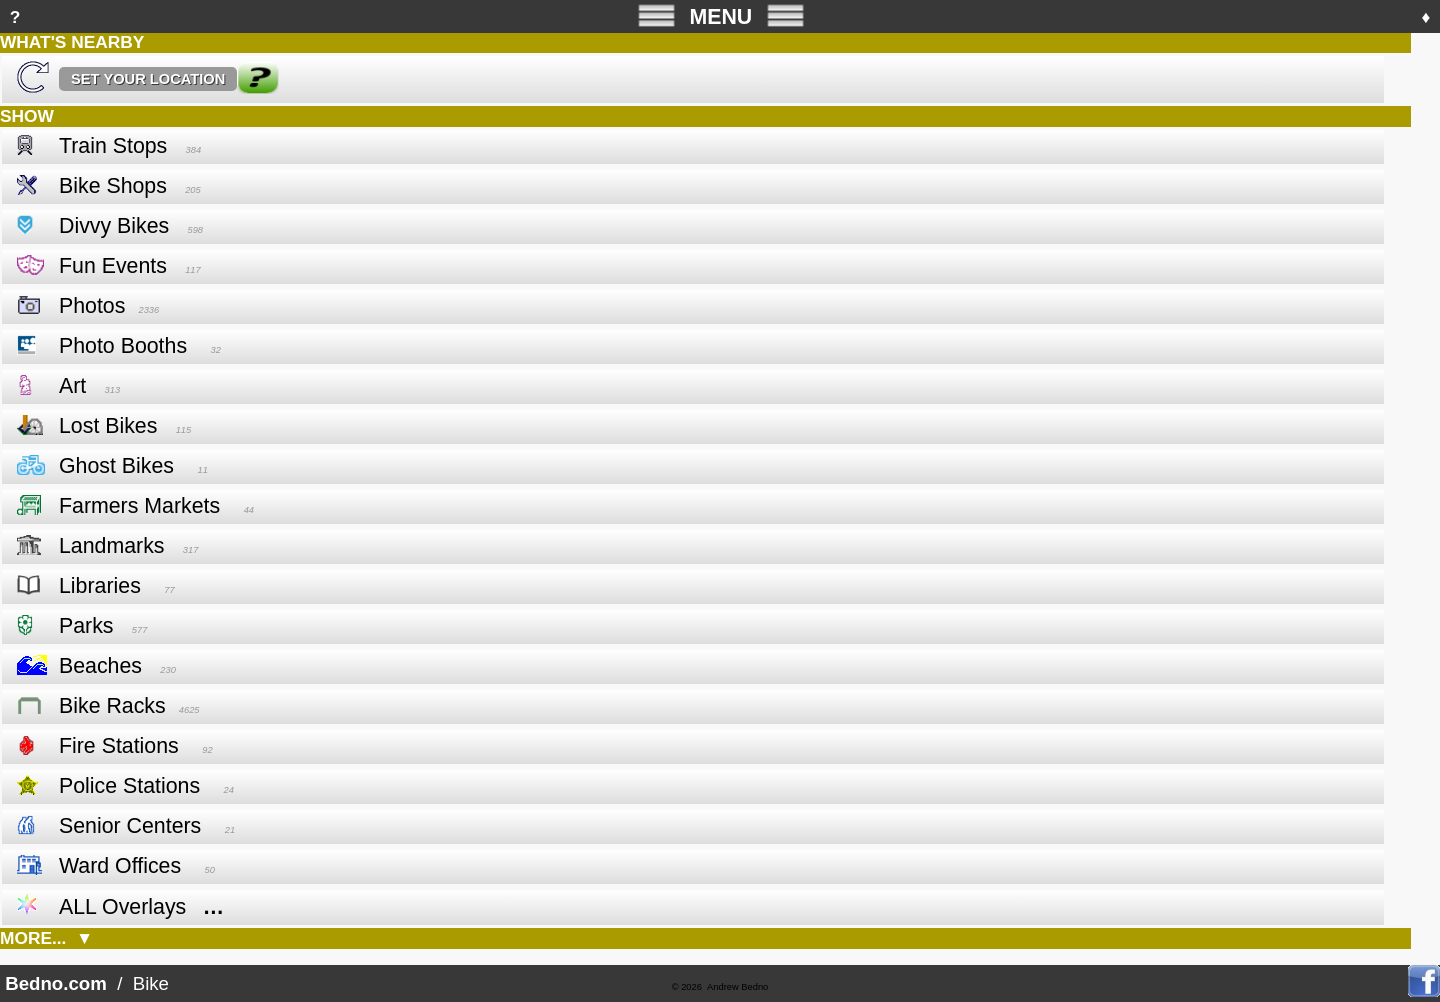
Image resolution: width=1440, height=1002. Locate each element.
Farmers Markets (139, 506)
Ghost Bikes (116, 466)
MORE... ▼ (46, 938)
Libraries (100, 586)
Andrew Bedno (737, 987)
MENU (721, 15)
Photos (92, 306)
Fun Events (113, 266)
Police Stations (129, 786)
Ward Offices (120, 866)
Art (72, 386)
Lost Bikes (108, 426)
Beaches (100, 666)
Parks (86, 626)
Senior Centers (130, 826)
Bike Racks (112, 706)
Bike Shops (113, 186)
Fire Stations (119, 746)
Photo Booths (123, 346)
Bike (151, 983)
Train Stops (113, 146)
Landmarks (112, 546)
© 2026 (687, 987)
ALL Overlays (122, 907)
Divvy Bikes (114, 226)
